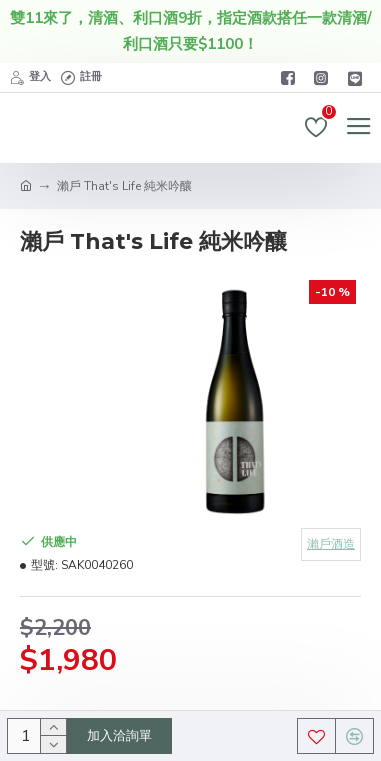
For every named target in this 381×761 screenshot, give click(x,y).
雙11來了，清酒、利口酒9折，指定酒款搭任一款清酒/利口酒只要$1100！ (191, 31)
